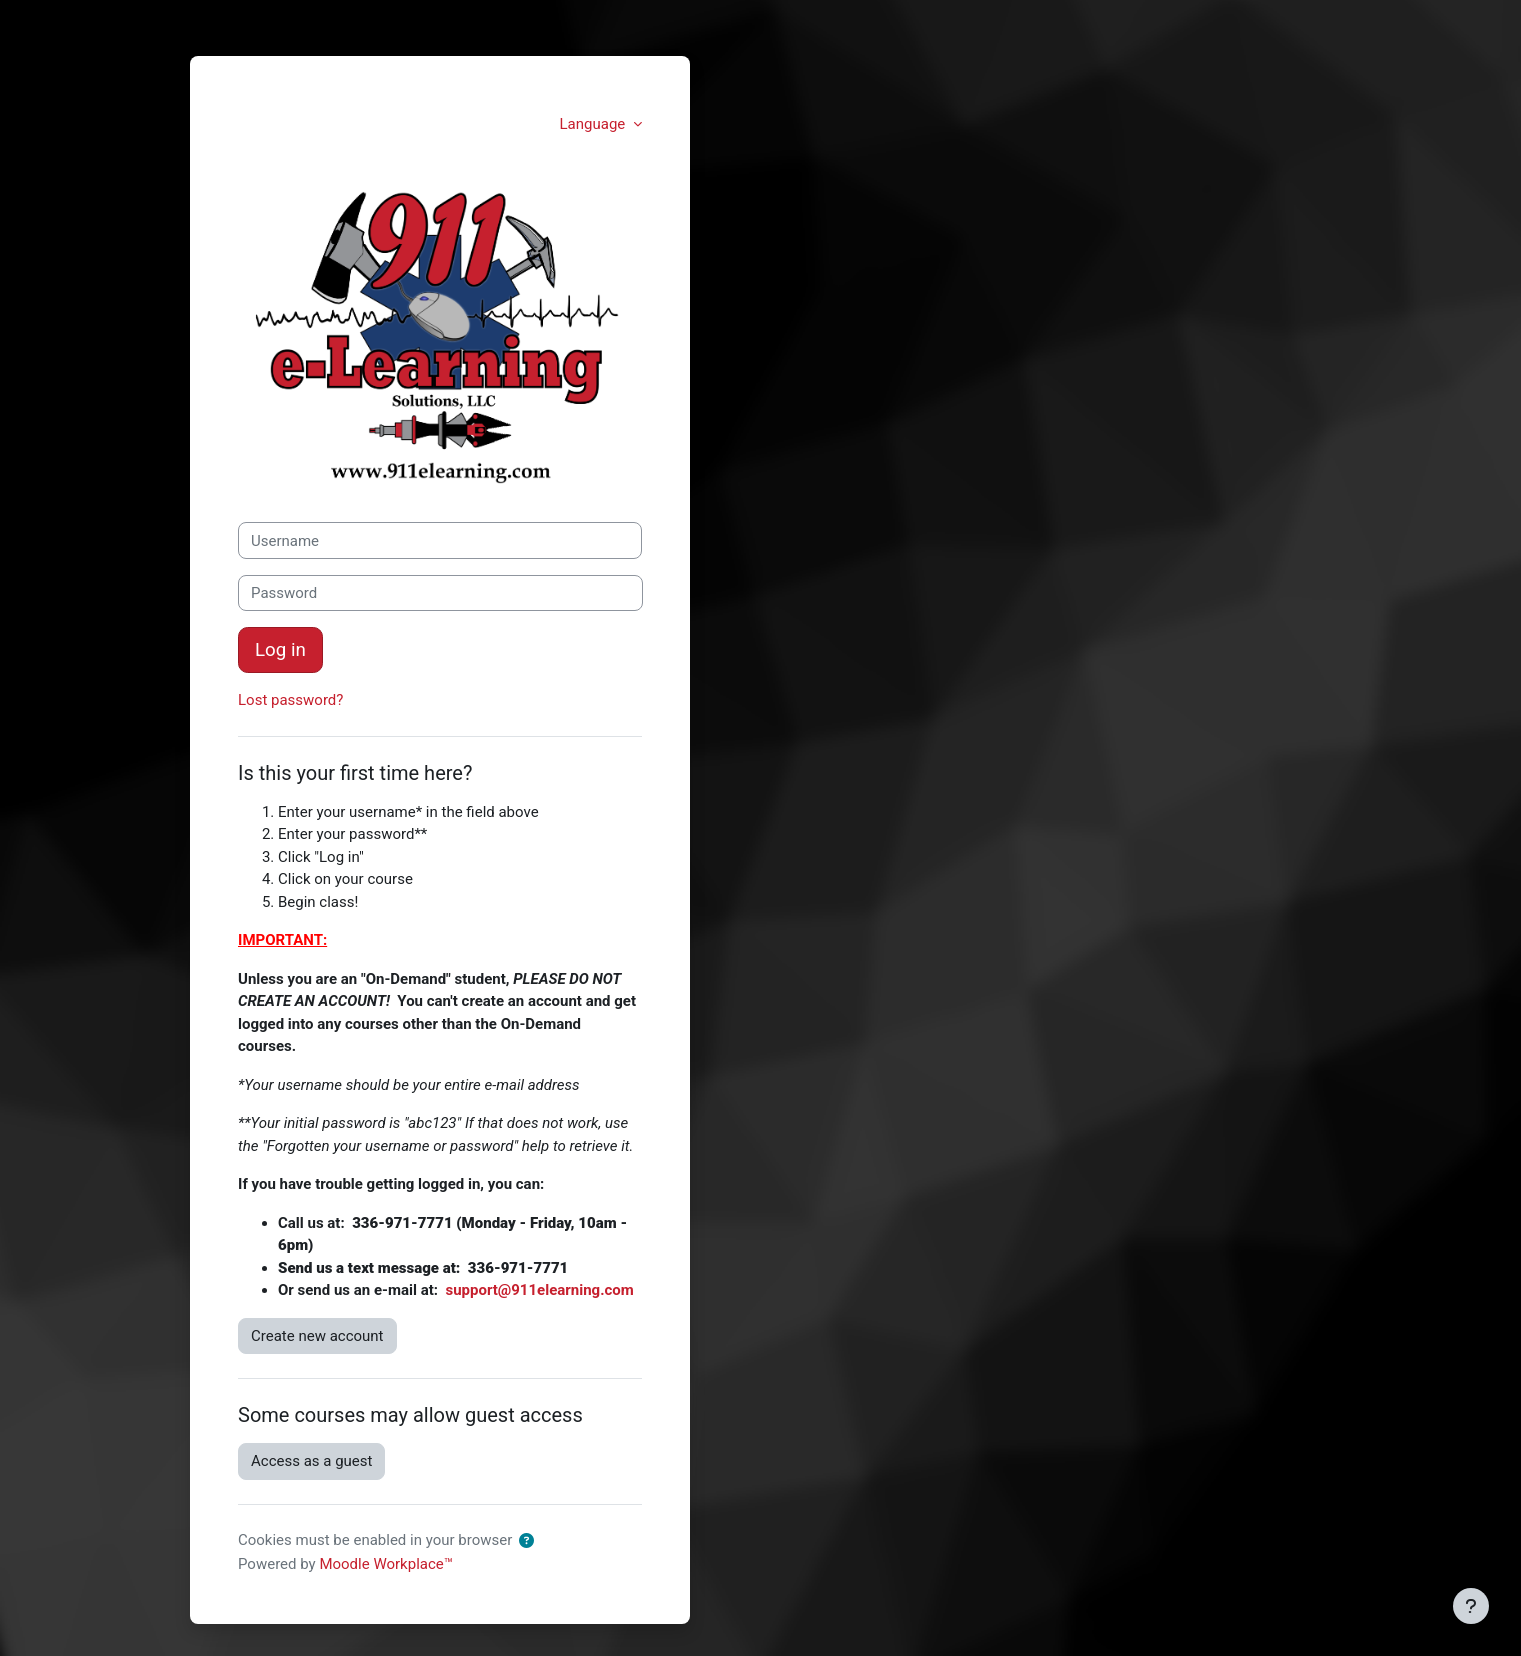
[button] (526, 1541)
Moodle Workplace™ (386, 1564)
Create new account (317, 1336)
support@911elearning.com (539, 1290)
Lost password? (290, 700)
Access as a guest (311, 1461)
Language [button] (594, 124)
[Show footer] (1471, 1606)
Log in (280, 650)
